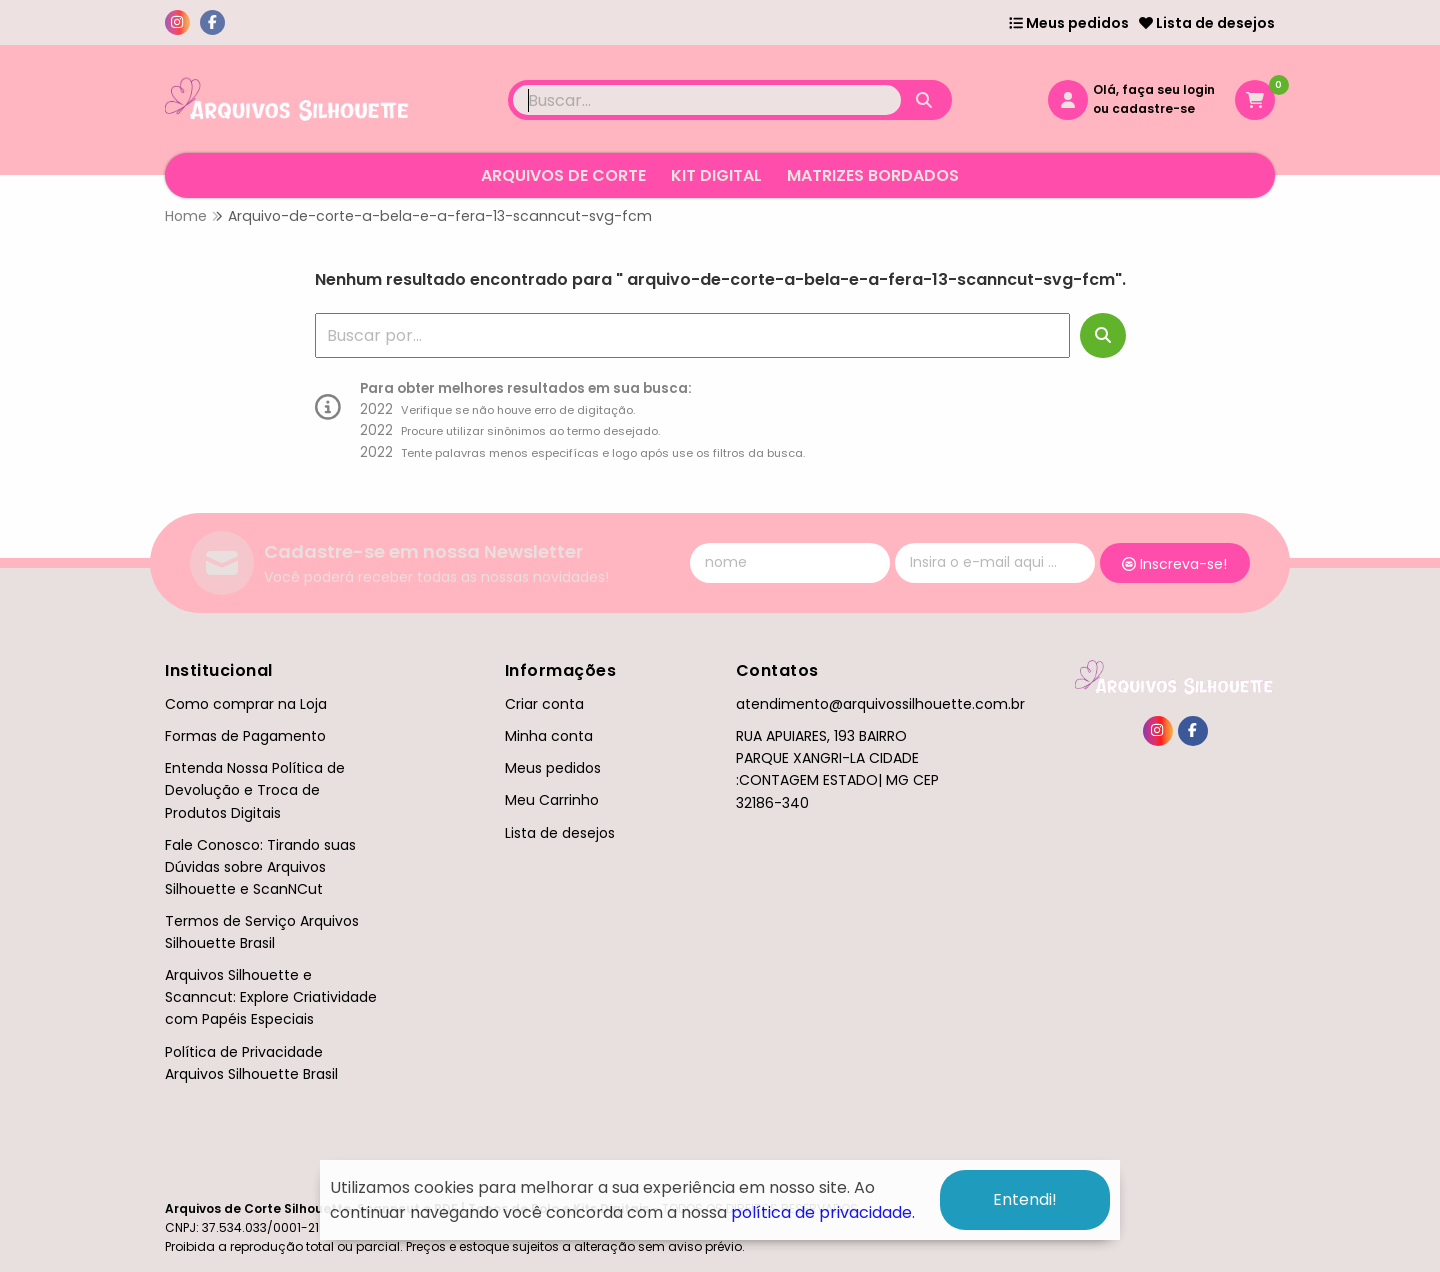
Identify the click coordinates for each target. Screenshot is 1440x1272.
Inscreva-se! (1174, 564)
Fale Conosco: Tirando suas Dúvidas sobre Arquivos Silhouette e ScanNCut (260, 867)
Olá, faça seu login (1154, 89)
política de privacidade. (823, 1212)
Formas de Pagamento (245, 736)
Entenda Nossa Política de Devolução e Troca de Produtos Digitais (255, 790)
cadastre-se (1153, 108)
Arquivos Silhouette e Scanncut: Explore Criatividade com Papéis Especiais (271, 997)
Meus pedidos (1069, 23)
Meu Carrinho (552, 800)
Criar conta (544, 704)
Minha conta (549, 736)
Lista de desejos (1207, 23)
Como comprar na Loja (246, 704)
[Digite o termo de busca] (707, 100)
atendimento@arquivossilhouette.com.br (880, 704)
